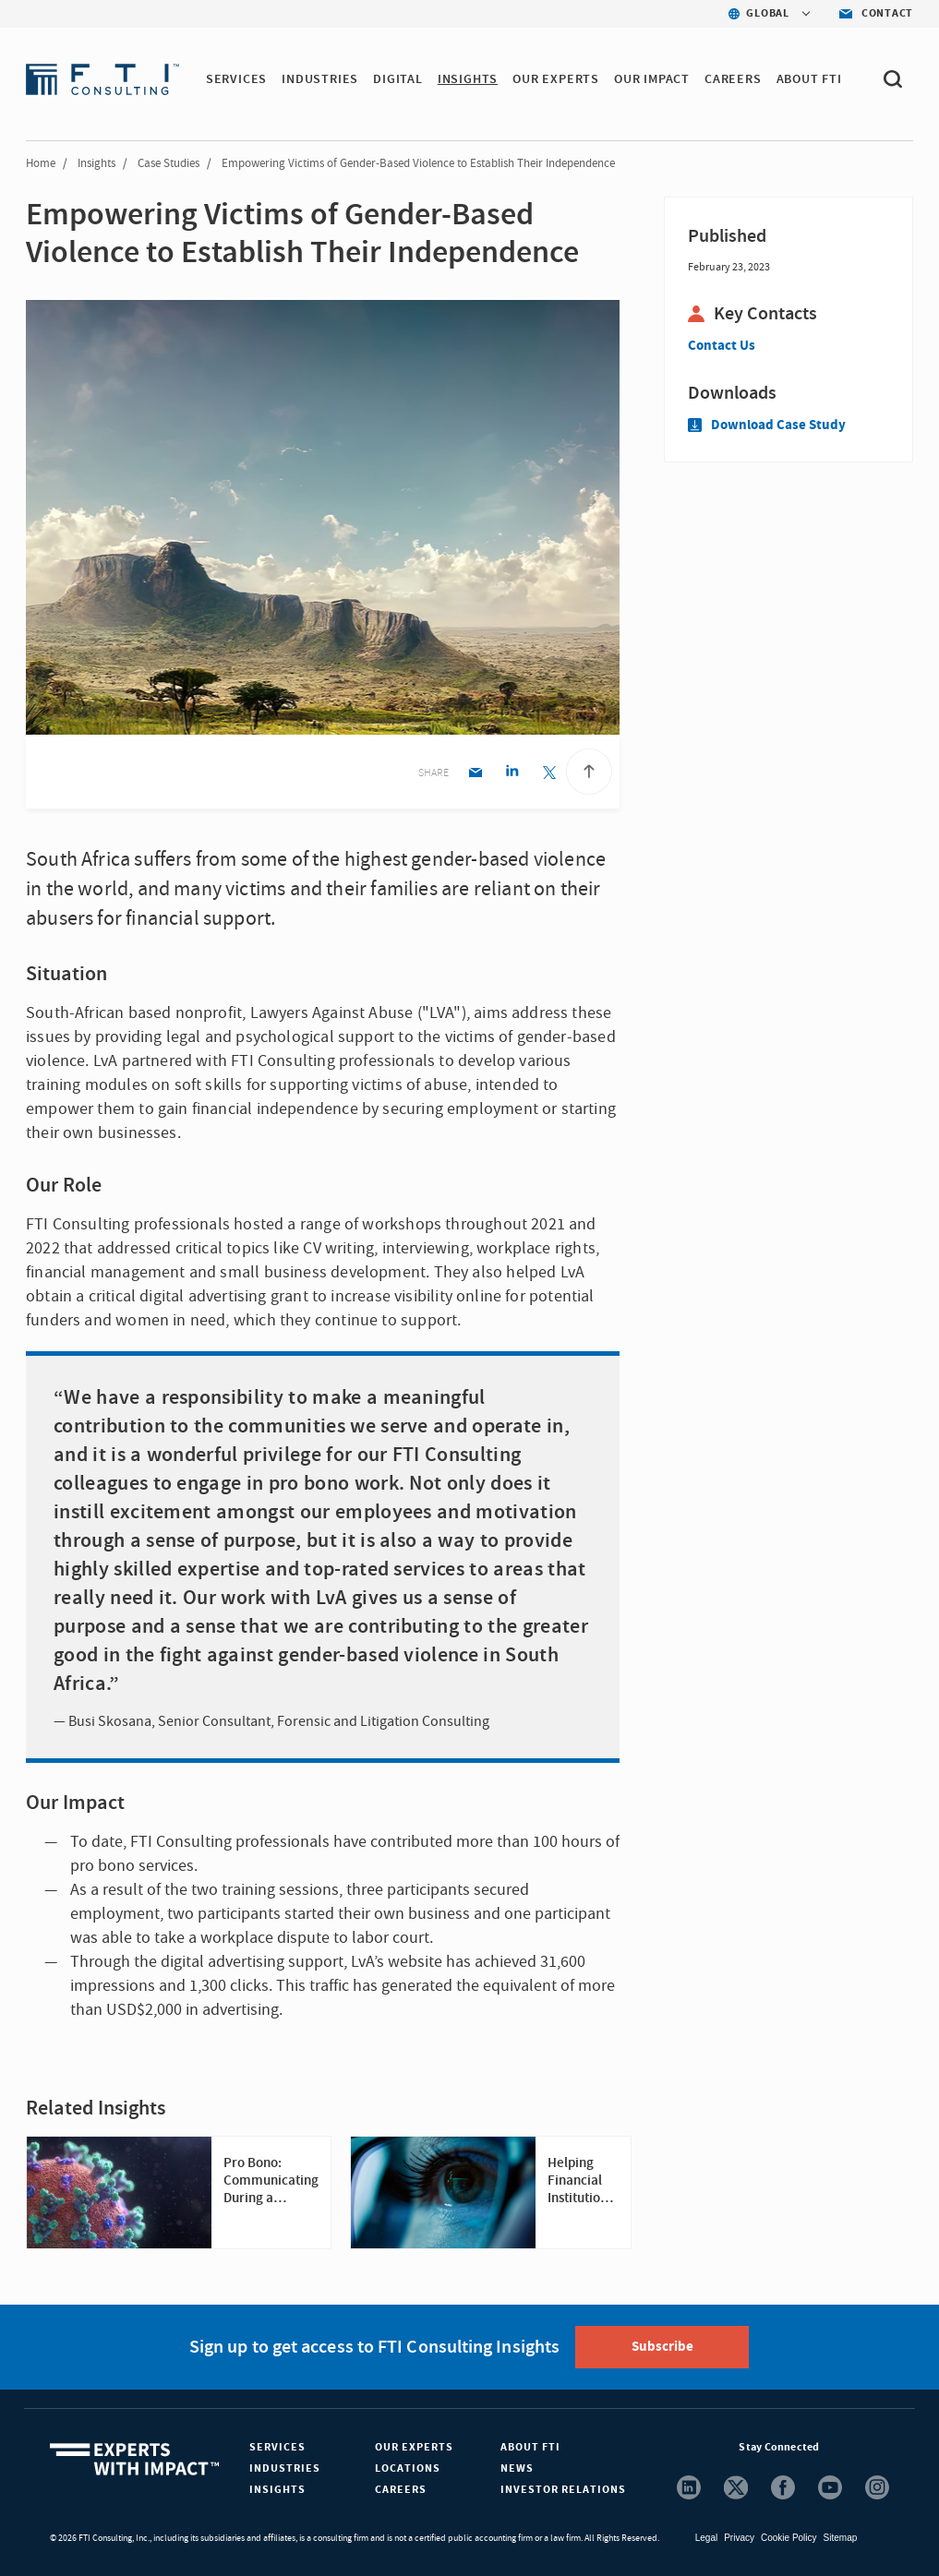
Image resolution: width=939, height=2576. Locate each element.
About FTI (530, 2447)
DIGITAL (398, 79)
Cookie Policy (789, 2538)
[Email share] (475, 774)
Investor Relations (563, 2490)
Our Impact (652, 79)
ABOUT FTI (809, 79)
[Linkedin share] (512, 774)
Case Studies (168, 163)
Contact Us (721, 345)
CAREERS (733, 79)
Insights (96, 163)
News (517, 2468)
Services (277, 2447)
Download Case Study (767, 425)
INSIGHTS (468, 79)
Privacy (739, 2538)
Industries (284, 2468)
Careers (401, 2490)
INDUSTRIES (320, 79)
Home (40, 163)
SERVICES (236, 79)
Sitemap (841, 2538)
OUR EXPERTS (555, 79)
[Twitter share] (549, 774)
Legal (706, 2538)
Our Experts (414, 2447)
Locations (407, 2468)
